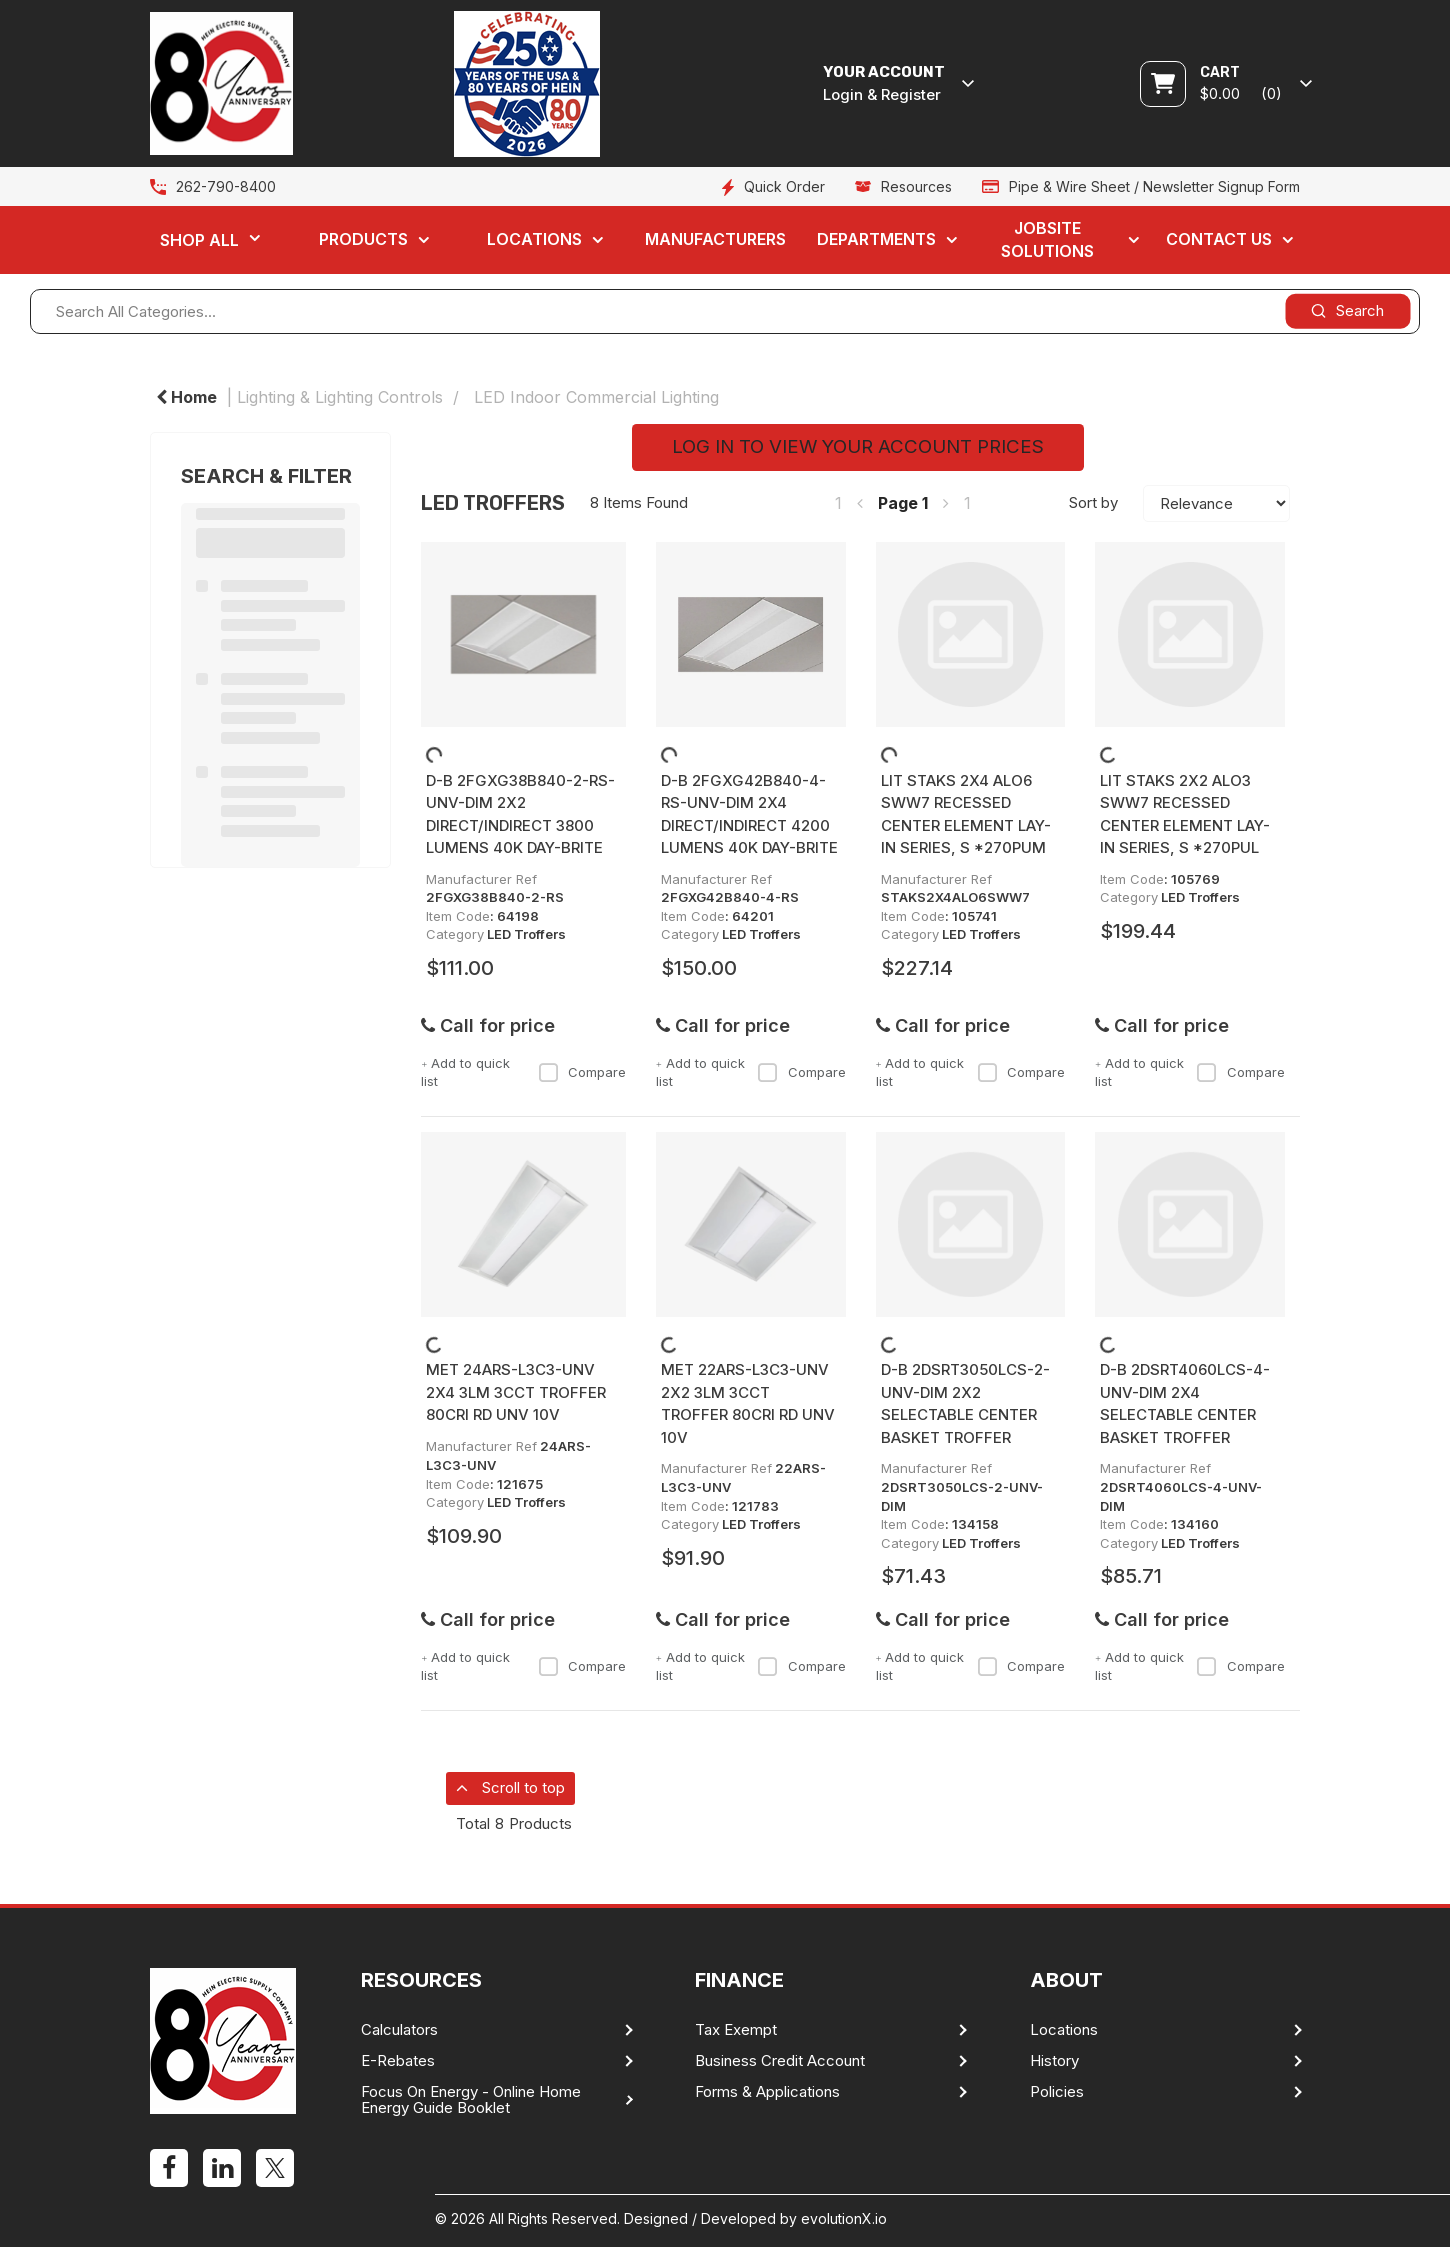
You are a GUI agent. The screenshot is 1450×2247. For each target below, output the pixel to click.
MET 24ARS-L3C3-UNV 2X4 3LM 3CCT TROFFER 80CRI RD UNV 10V (516, 1392)
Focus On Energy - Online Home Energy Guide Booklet (471, 2100)
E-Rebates (398, 2061)
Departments (876, 239)
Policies (1057, 2092)
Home (186, 397)
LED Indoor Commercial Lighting (596, 397)
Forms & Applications (767, 2092)
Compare (582, 1072)
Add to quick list (465, 1072)
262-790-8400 (226, 186)
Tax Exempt (736, 2030)
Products (363, 239)
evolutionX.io (844, 2218)
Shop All (199, 240)
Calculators (399, 2030)
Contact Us (1219, 239)
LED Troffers (526, 934)
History (1054, 2061)
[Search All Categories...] (725, 311)
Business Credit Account (780, 2061)
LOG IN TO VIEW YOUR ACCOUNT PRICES (858, 446)
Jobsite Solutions (1047, 239)
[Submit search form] (1347, 310)
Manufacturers (715, 239)
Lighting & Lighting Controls (340, 397)
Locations (534, 239)
